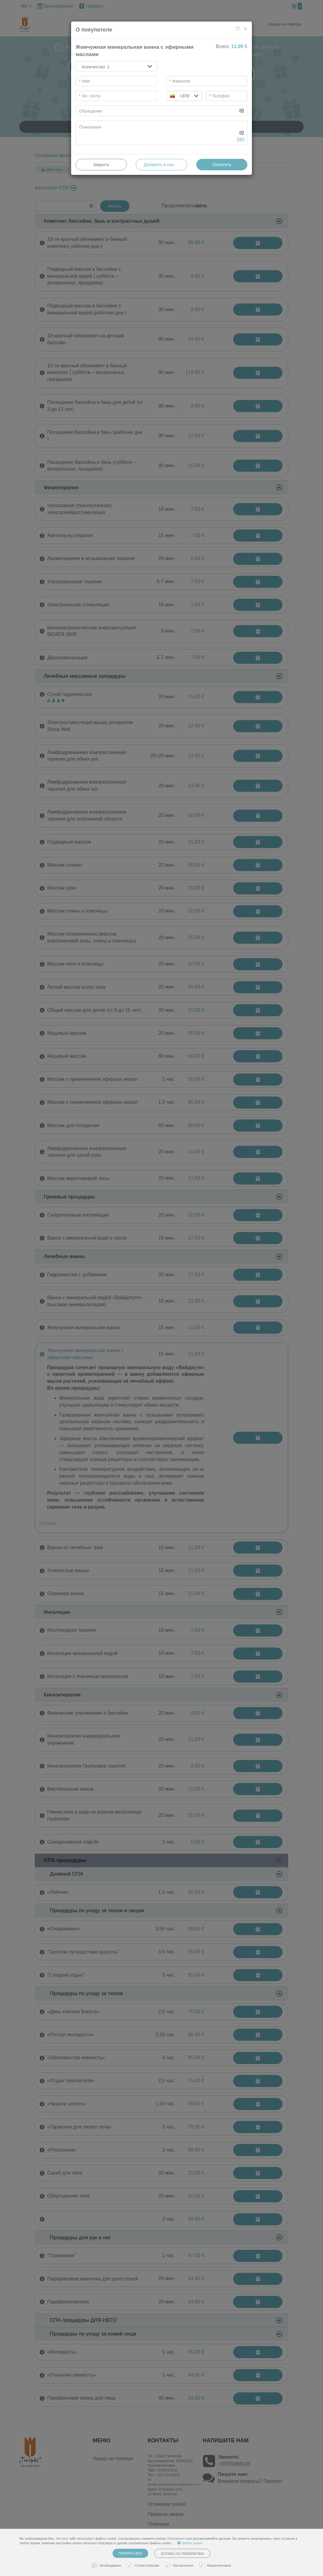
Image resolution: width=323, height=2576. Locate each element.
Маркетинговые (216, 2566)
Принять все (130, 2553)
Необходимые (107, 2566)
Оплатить (221, 164)
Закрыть (101, 164)
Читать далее (189, 2543)
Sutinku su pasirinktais (182, 2553)
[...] (157, 111)
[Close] (245, 28)
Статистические (144, 2566)
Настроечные (180, 2566)
